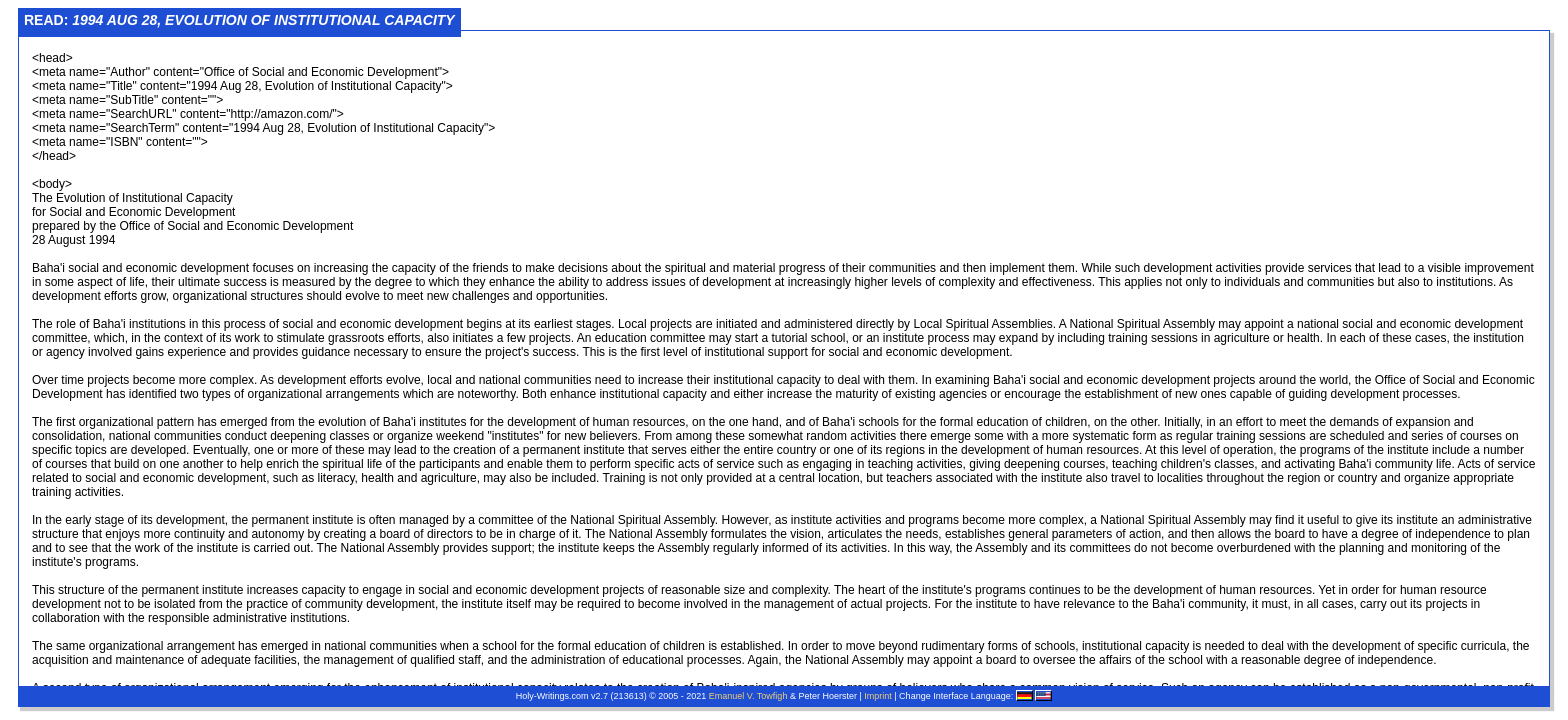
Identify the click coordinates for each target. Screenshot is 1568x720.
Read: (239, 20)
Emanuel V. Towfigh (748, 696)
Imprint (878, 696)
